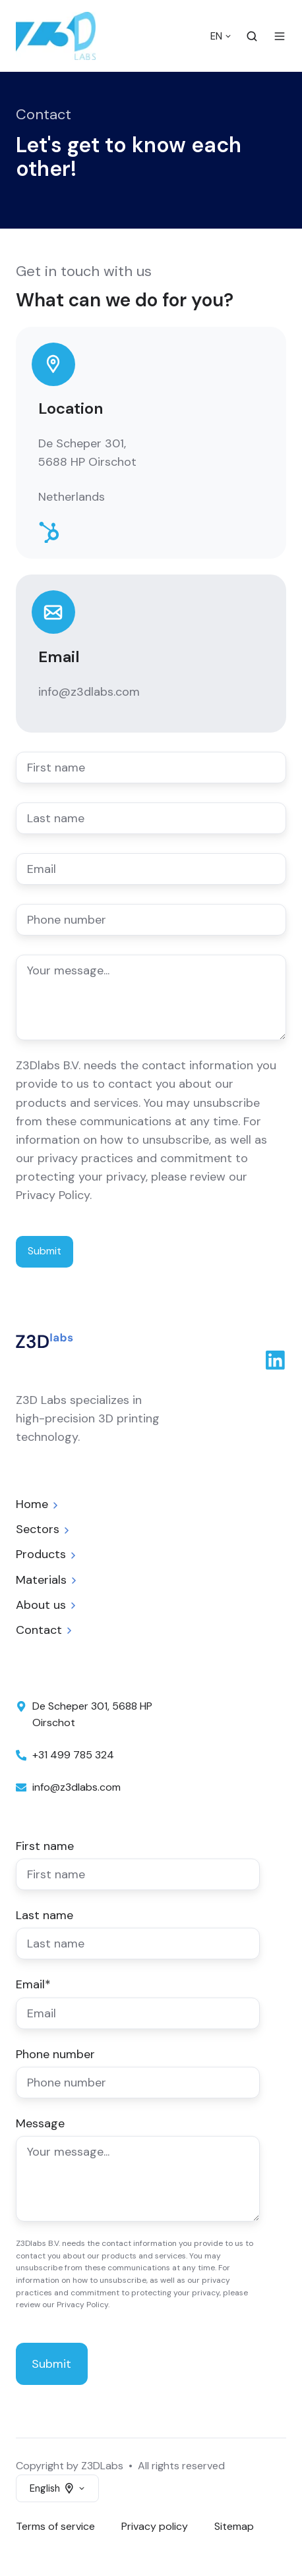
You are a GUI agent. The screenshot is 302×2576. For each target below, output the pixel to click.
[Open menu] (279, 36)
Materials (41, 1580)
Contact (39, 1630)
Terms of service (55, 2526)
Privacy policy (154, 2526)
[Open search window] (251, 36)
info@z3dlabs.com (89, 692)
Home (32, 1504)
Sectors (37, 1529)
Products (41, 1554)
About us (41, 1605)
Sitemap (234, 2526)
